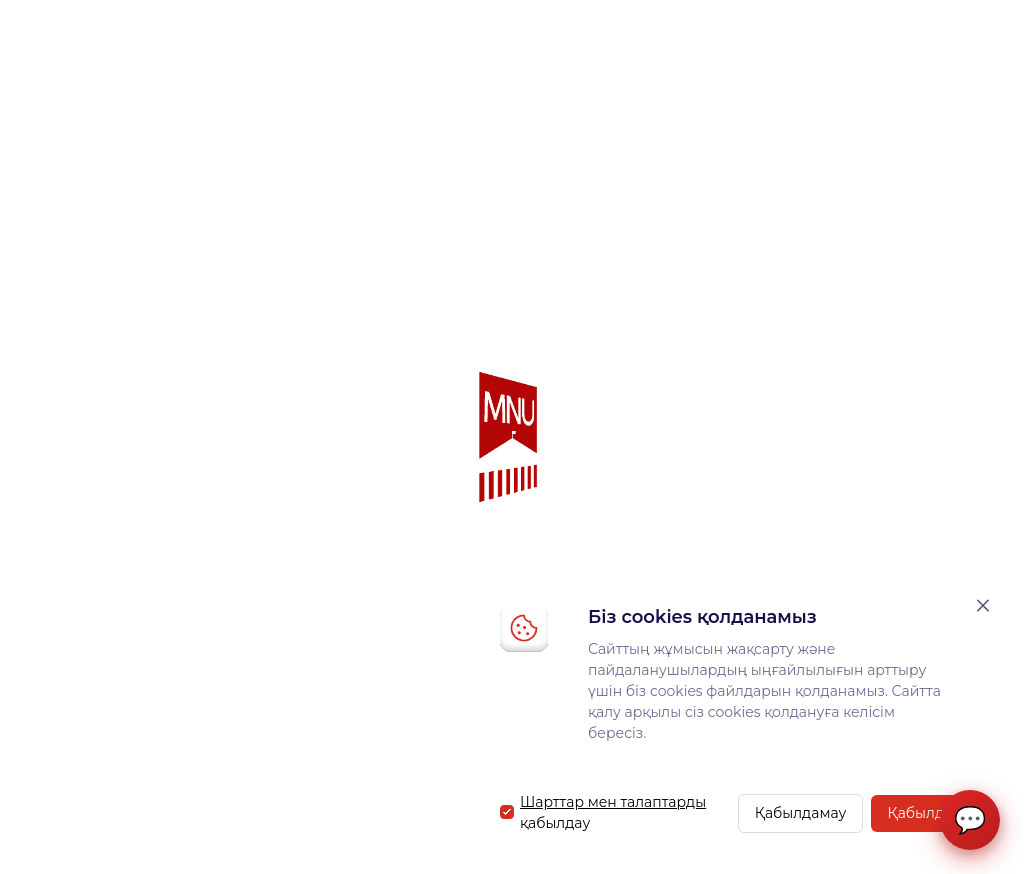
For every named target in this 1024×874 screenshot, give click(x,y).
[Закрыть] (983, 605)
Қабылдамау (801, 813)
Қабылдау (923, 813)
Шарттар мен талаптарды (613, 802)
